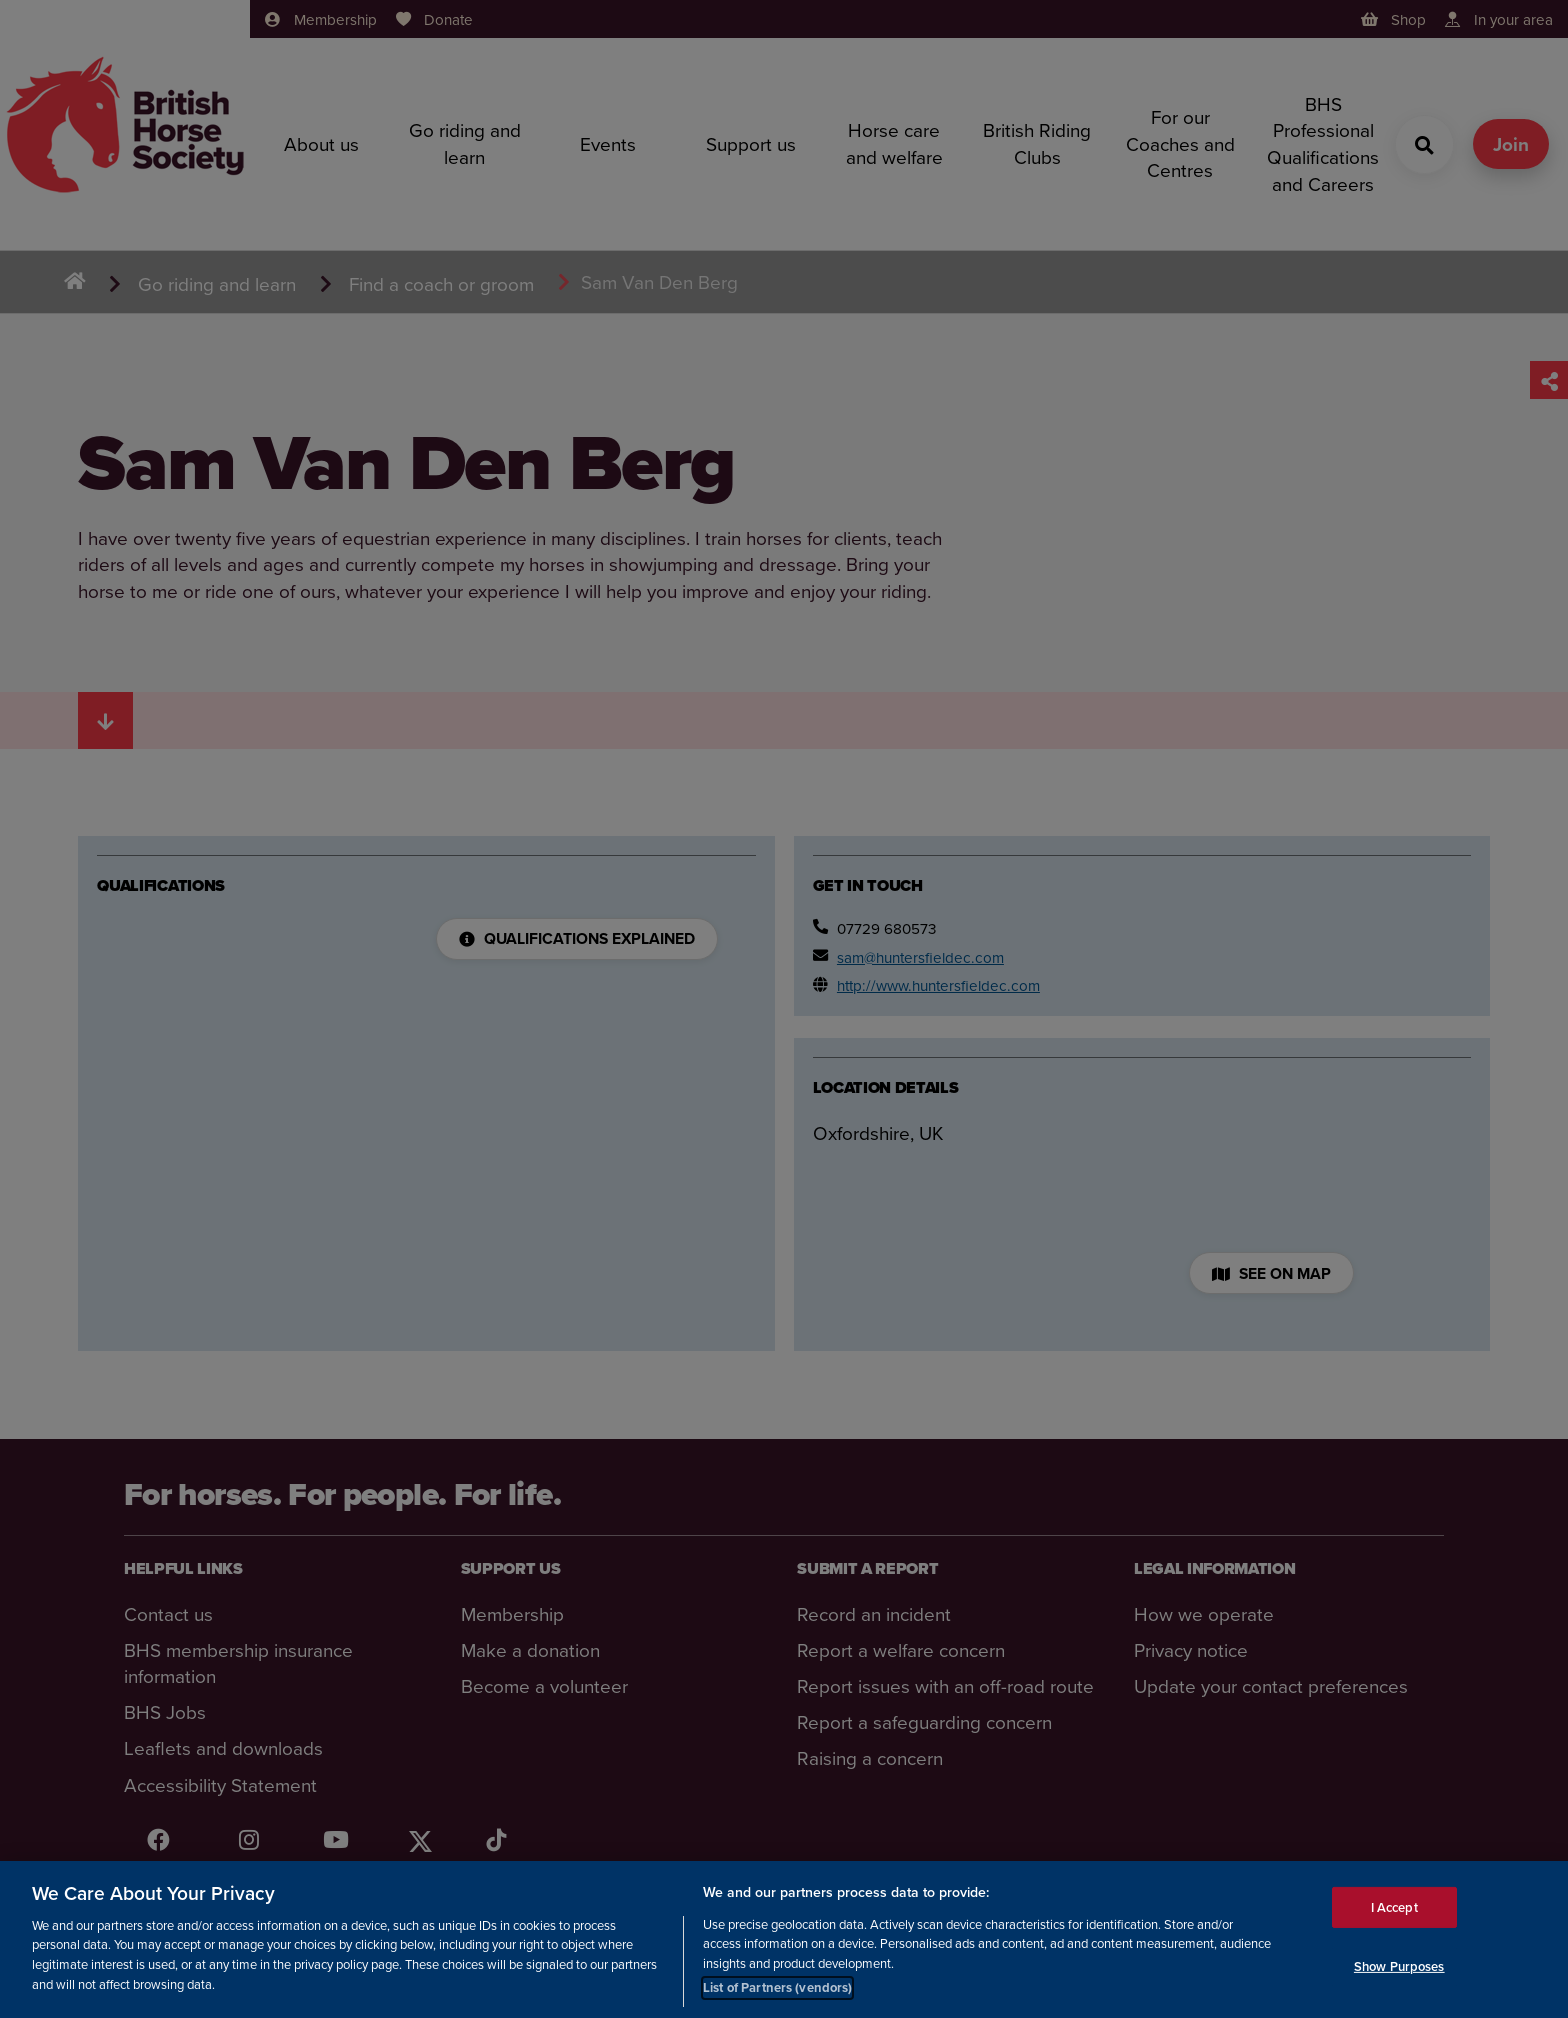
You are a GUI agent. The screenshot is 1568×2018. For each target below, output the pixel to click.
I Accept (1394, 1909)
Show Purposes (1399, 1968)
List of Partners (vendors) (777, 1990)
